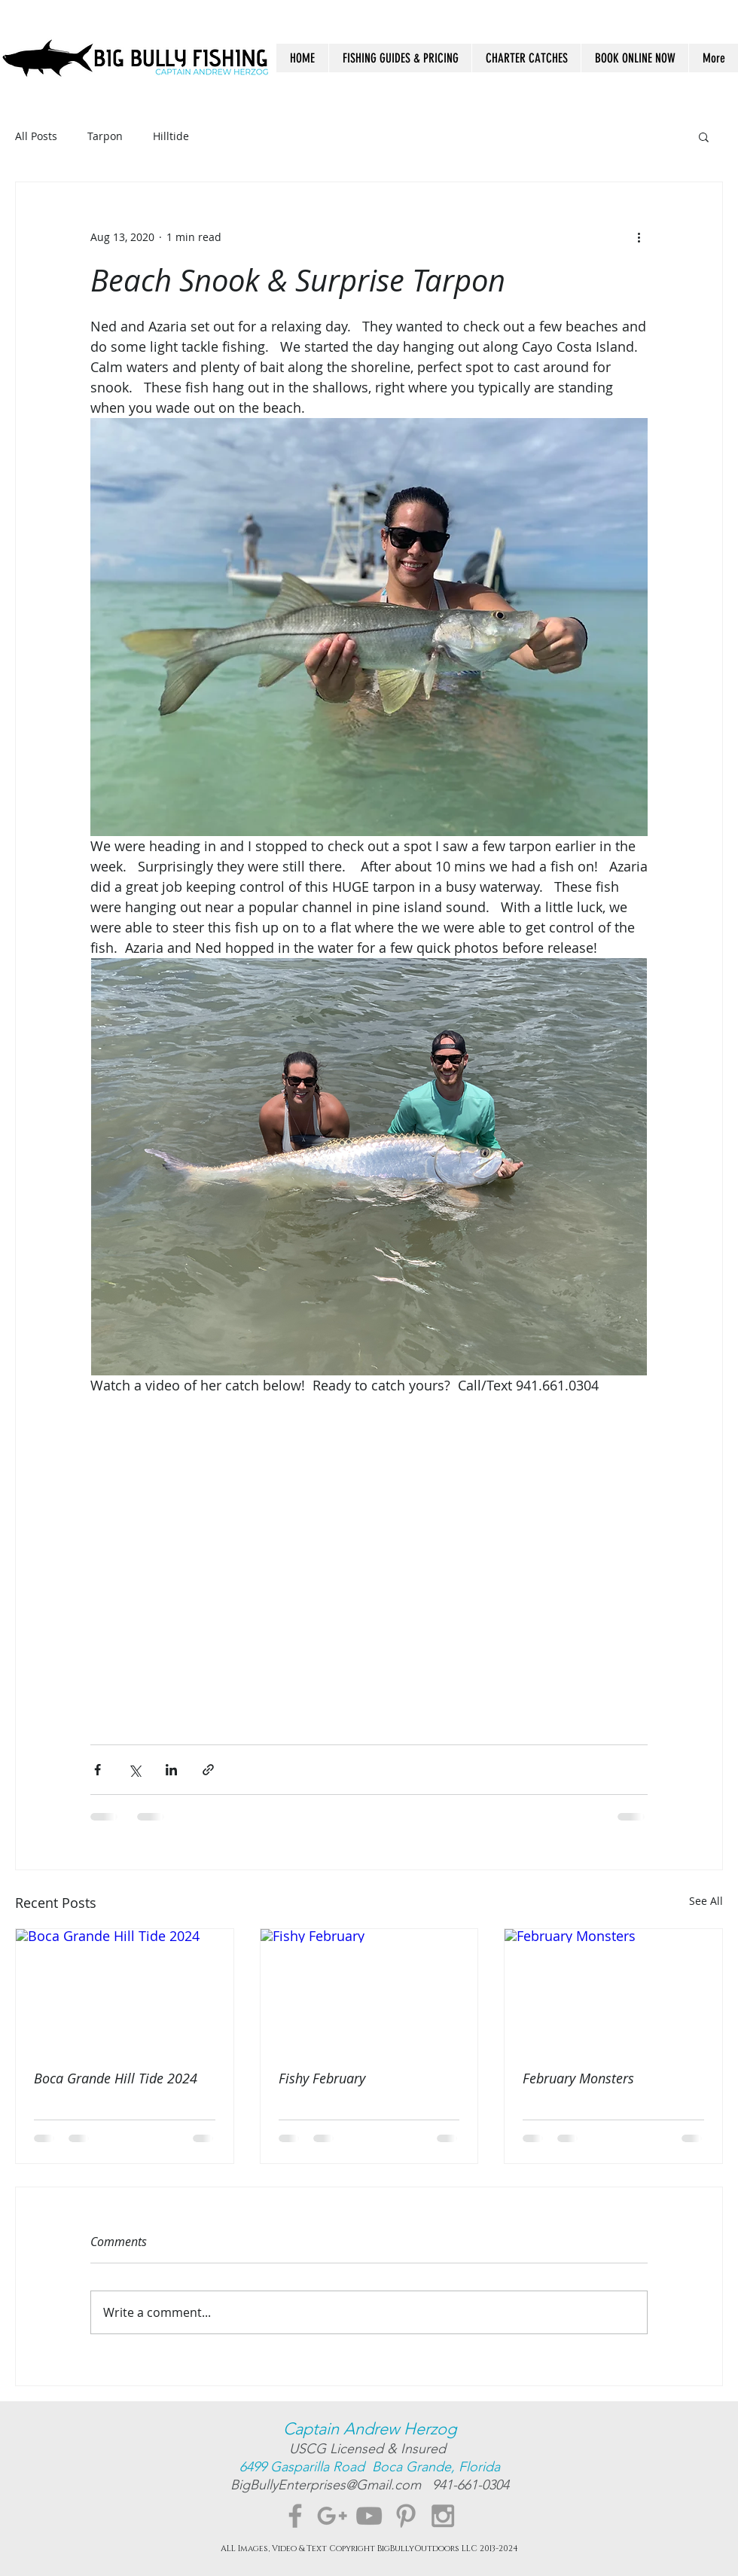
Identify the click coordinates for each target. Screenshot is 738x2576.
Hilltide (171, 136)
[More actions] (639, 236)
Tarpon (105, 136)
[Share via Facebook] (97, 1770)
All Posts (36, 136)
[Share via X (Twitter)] (134, 1770)
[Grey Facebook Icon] (295, 2516)
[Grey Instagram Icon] (443, 2516)
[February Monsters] (613, 1990)
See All (706, 1901)
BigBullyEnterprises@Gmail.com (331, 2485)
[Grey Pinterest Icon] (406, 2516)
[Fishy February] (369, 1990)
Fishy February (322, 2078)
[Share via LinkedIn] (171, 1770)
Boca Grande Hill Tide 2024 (115, 2078)
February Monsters (578, 2078)
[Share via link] (208, 1770)
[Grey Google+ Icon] (332, 2516)
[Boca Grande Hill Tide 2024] (124, 1990)
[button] (704, 136)
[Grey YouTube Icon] (369, 2516)
